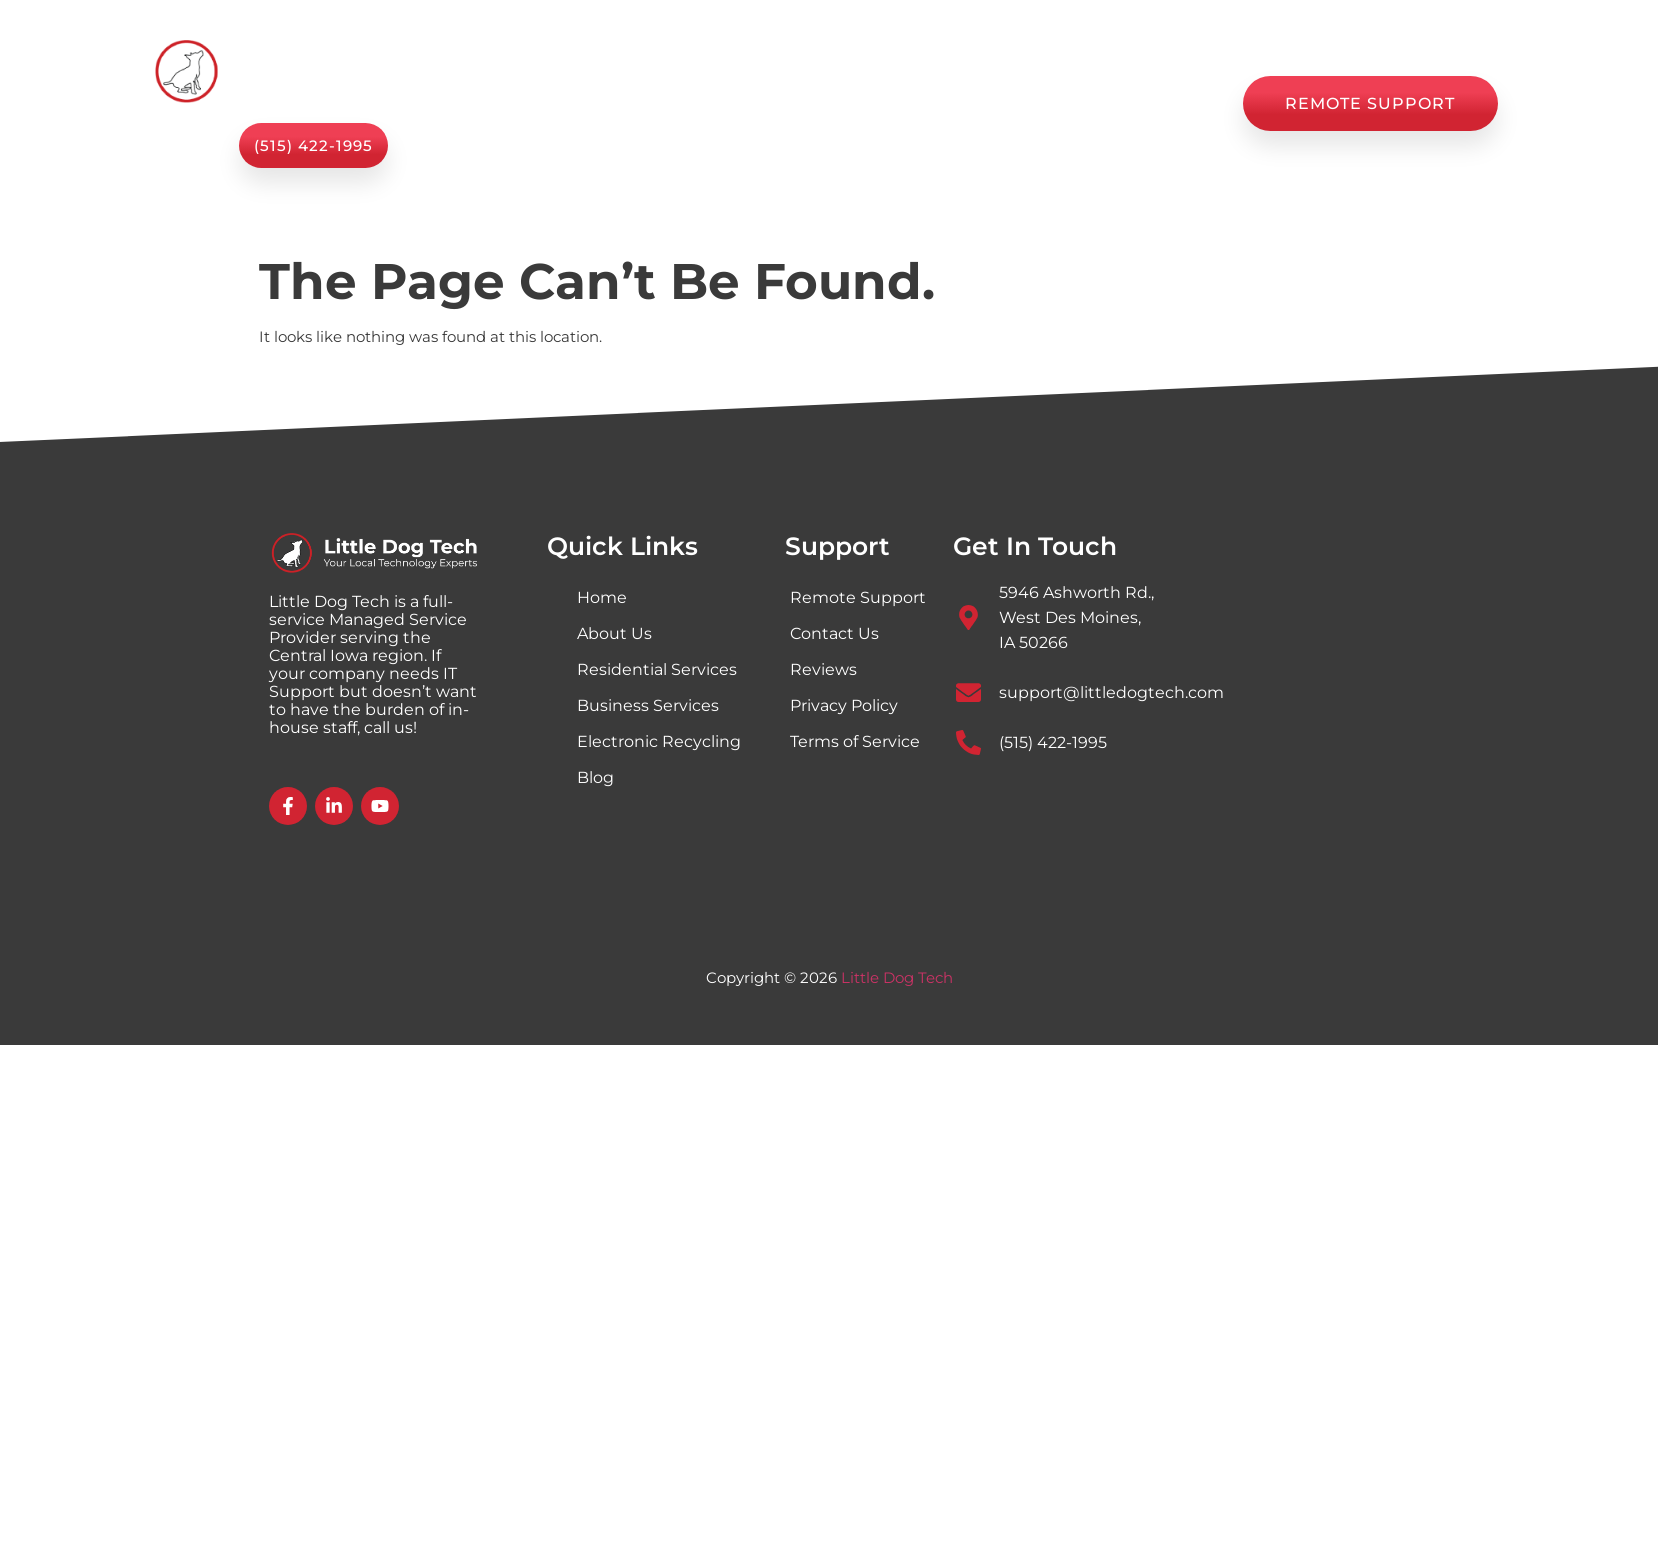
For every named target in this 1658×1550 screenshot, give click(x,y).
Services (645, 103)
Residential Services (657, 669)
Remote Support (858, 597)
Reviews (1042, 104)
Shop (871, 104)
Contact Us (1162, 104)
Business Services (648, 705)
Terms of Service (855, 741)
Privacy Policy (844, 705)
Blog (950, 104)
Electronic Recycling (659, 741)
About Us (771, 104)
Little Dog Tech (897, 977)
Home (533, 104)
